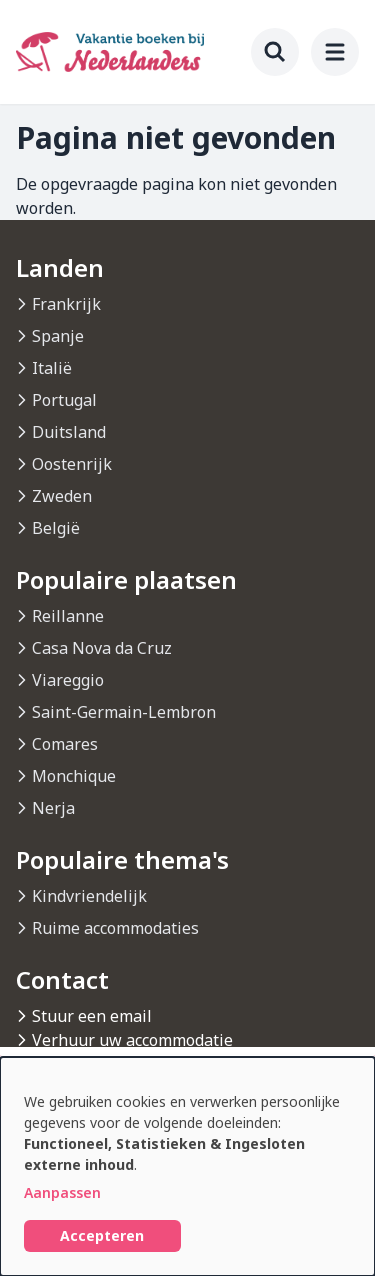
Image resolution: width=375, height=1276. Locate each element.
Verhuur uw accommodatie (132, 1040)
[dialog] (187, 1166)
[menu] (335, 52)
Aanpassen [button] (62, 1192)
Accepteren (102, 1235)
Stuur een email (92, 1016)
